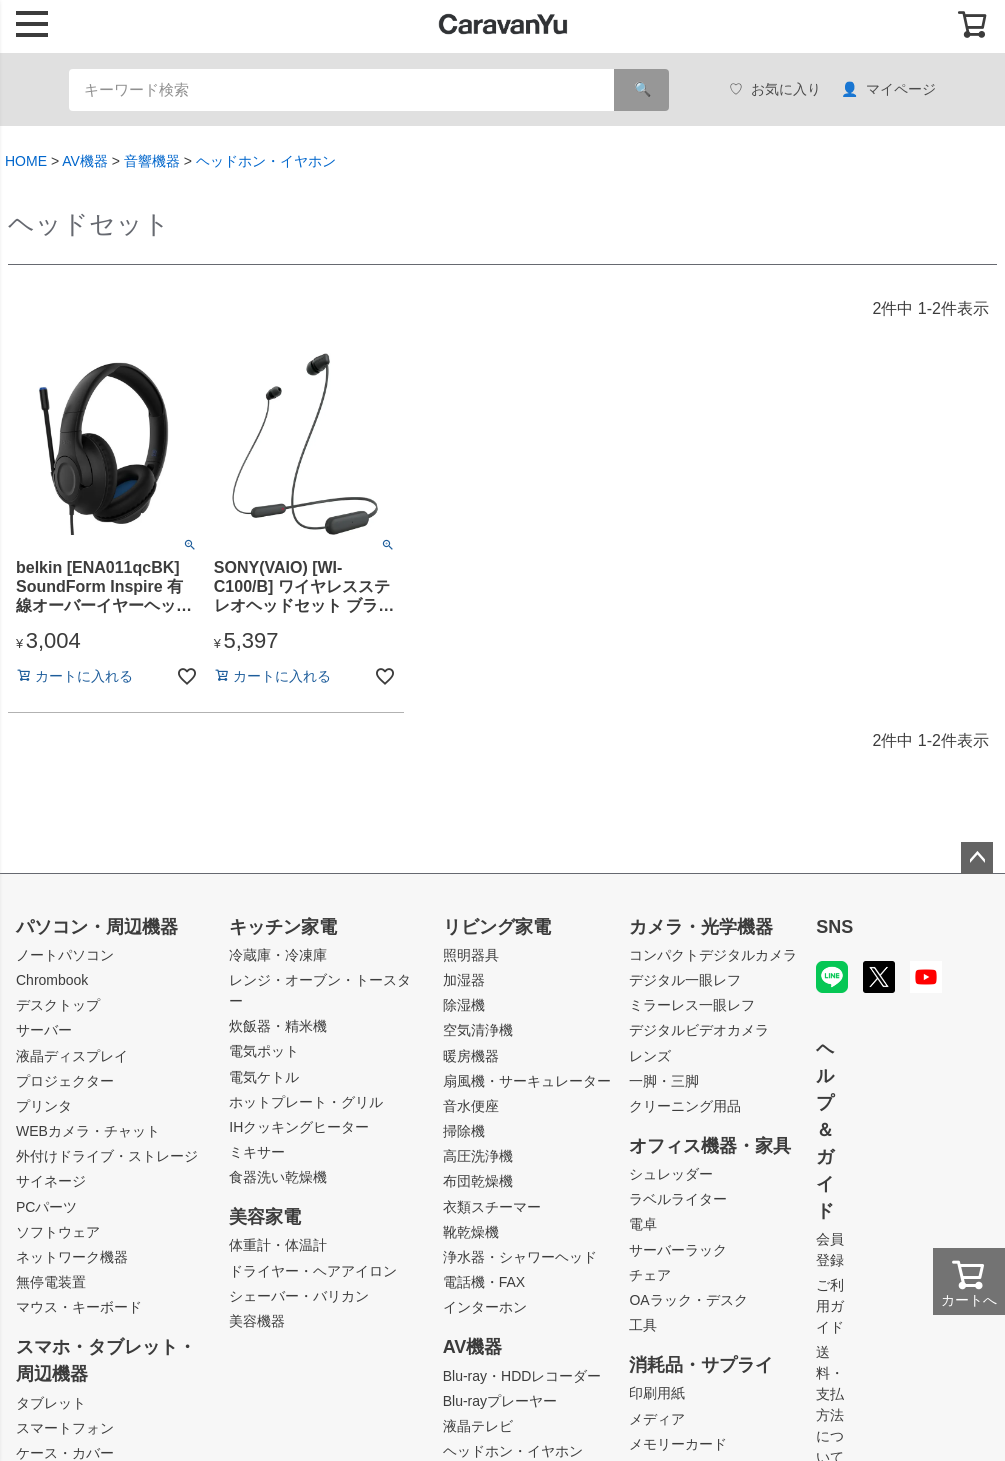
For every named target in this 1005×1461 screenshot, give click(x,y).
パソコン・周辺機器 (97, 927)
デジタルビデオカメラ (699, 1030)
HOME (26, 161)
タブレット (51, 1403)
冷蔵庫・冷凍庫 (278, 955)
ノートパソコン (65, 955)
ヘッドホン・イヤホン (266, 161)
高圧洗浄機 (478, 1156)
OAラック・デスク (688, 1300)
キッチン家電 (283, 927)
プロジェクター (65, 1081)
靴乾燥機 (471, 1232)
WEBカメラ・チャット (88, 1131)
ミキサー (257, 1152)
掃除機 (464, 1131)
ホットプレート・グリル (306, 1102)
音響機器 (152, 161)
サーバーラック (678, 1250)
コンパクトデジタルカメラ (713, 955)
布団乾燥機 (478, 1181)
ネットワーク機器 (72, 1257)
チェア (650, 1275)
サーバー (44, 1030)
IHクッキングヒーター (299, 1127)
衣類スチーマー (492, 1207)
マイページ (888, 89)
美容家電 (265, 1217)
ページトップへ (977, 858)
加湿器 (464, 980)
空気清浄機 (478, 1030)
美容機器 (257, 1321)
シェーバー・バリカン (299, 1296)
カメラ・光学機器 (701, 927)
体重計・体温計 (278, 1245)
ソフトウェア (58, 1232)
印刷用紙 (657, 1393)
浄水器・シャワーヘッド (520, 1257)
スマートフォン (65, 1428)
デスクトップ (58, 1005)
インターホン (485, 1307)
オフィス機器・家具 (710, 1146)
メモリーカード (678, 1444)
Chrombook (52, 980)
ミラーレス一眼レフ (692, 1005)
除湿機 (464, 1005)
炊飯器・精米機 (278, 1026)
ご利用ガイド (830, 1306)
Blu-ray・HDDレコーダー (522, 1376)
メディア (657, 1419)
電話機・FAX (484, 1282)
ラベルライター (678, 1199)
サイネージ (51, 1181)
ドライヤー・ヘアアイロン (313, 1271)
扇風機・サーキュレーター (527, 1081)
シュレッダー (671, 1174)
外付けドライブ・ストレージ (107, 1156)
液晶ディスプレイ (72, 1056)
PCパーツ (46, 1207)
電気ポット (264, 1051)
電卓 (643, 1224)
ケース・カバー (65, 1453)
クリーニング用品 (685, 1106)
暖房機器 (471, 1056)
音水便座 (471, 1106)
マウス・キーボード (79, 1307)
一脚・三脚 (664, 1081)
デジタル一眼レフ (685, 980)
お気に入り (775, 89)
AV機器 (85, 161)
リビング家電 (497, 927)
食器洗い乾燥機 (278, 1177)
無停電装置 (51, 1282)
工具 (643, 1325)
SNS (834, 927)
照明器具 (471, 955)
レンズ (650, 1056)
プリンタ (44, 1106)
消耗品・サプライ (701, 1365)
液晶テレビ (478, 1426)
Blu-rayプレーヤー (500, 1401)
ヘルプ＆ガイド (825, 1130)
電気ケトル (264, 1077)
